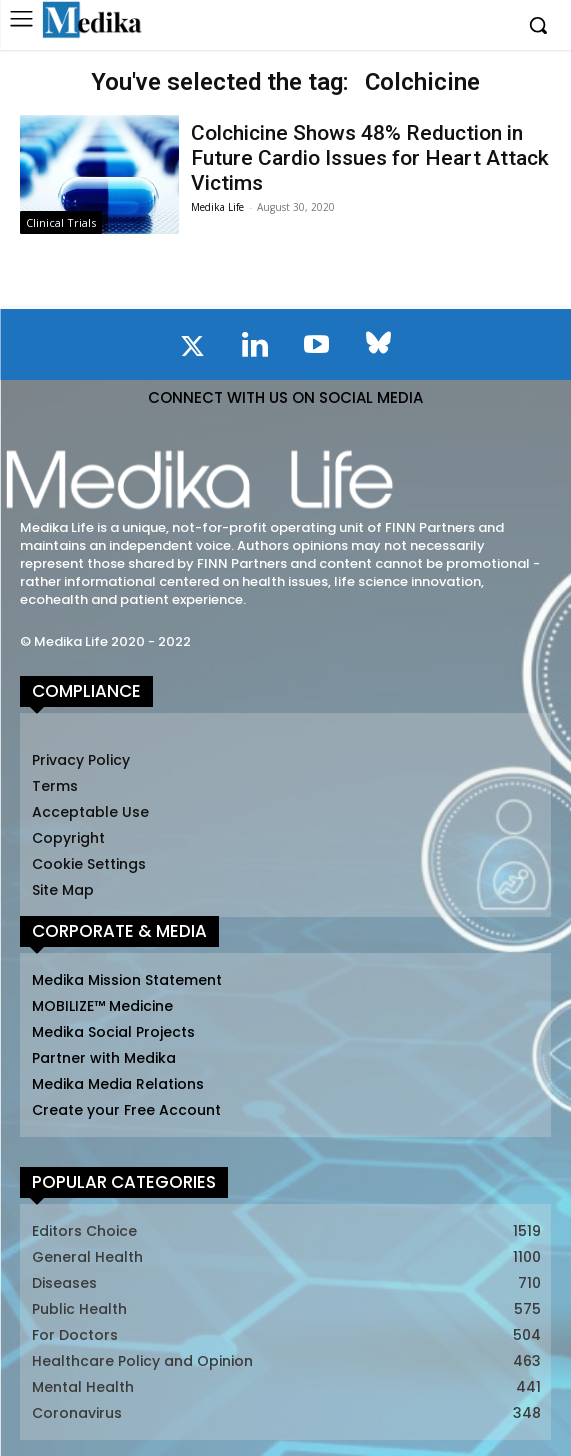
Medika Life (217, 207)
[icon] (193, 350)
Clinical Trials (61, 222)
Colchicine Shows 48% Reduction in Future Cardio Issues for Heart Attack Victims (370, 158)
